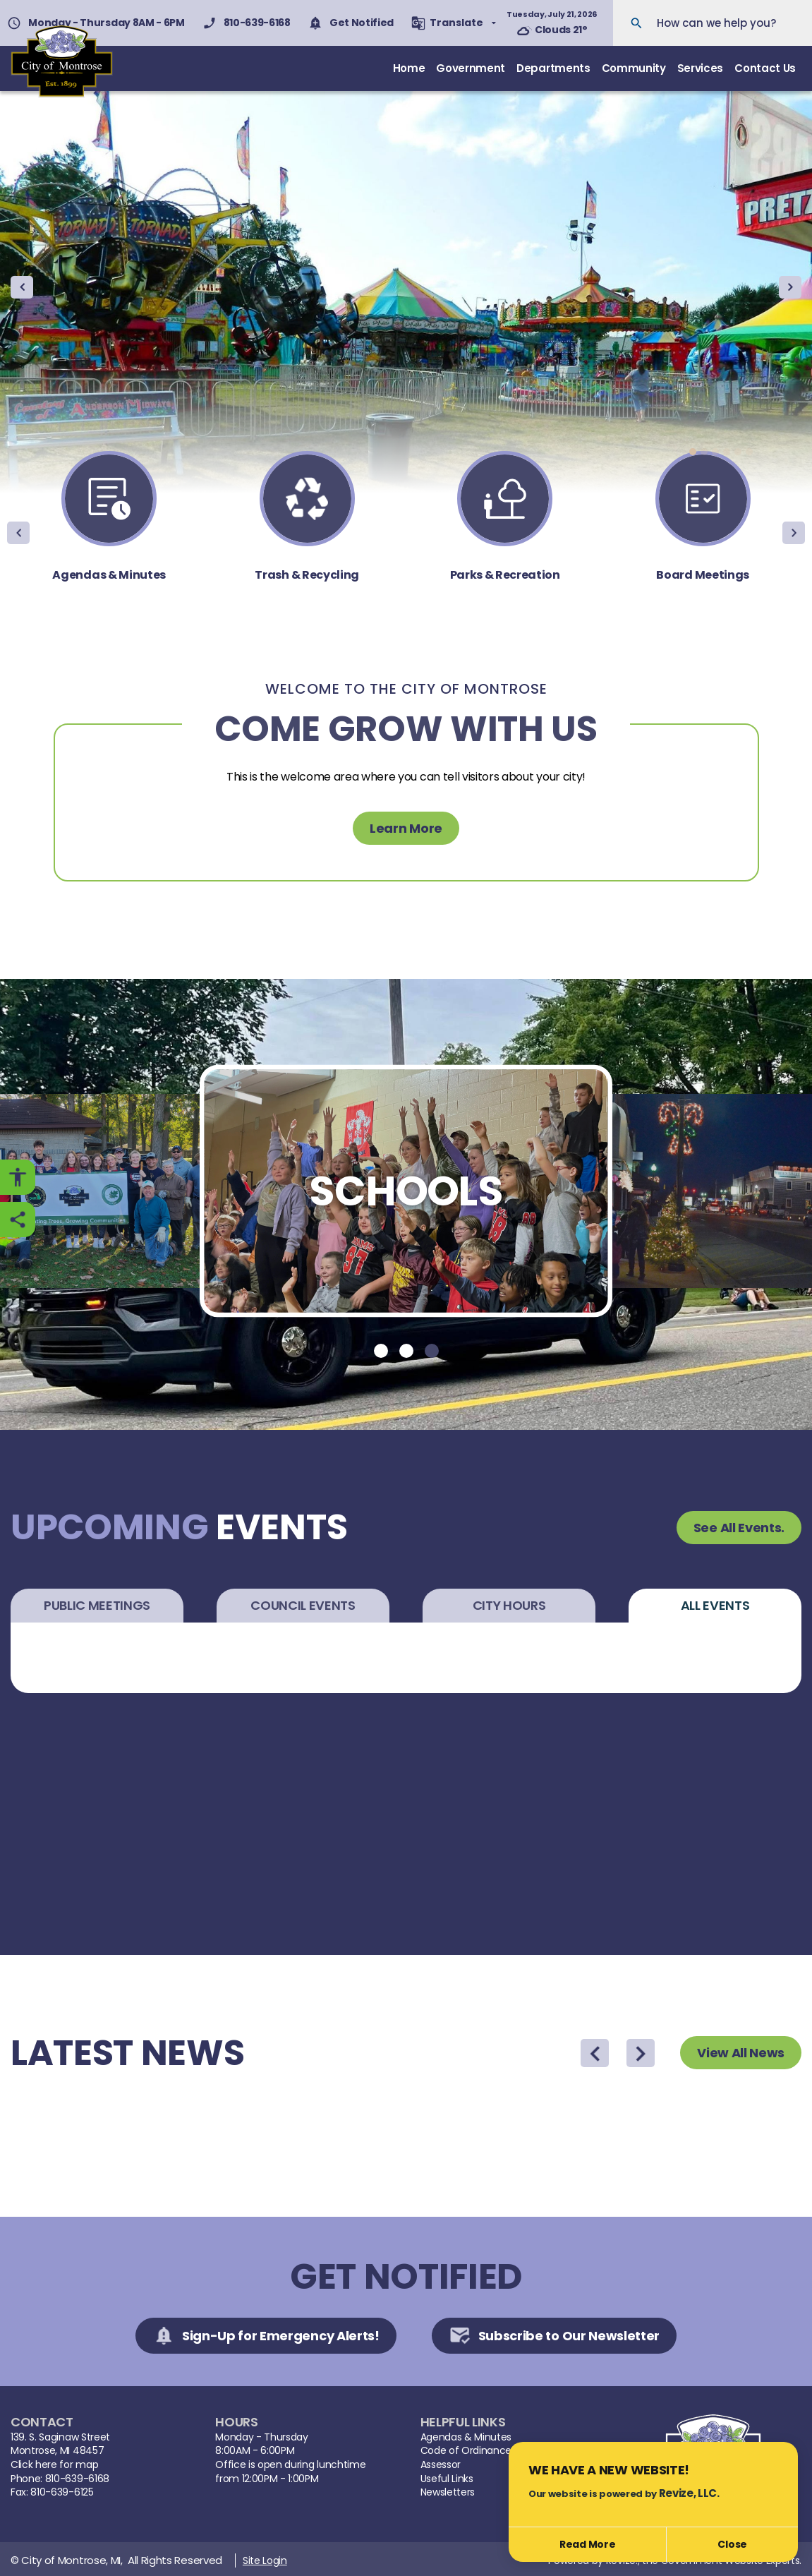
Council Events (303, 1602)
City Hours (509, 1602)
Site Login (265, 2558)
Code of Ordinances (468, 2448)
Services (700, 66)
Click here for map (54, 2462)
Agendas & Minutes (466, 2433)
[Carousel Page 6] (749, 448)
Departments (553, 66)
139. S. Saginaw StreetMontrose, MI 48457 (60, 2441)
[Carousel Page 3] (715, 448)
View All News (740, 2050)
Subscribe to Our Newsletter (554, 2332)
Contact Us (765, 66)
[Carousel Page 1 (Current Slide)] (692, 448)
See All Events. (738, 1524)
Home (409, 66)
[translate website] (453, 23)
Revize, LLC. (689, 2493)
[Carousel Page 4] (726, 448)
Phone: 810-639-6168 (60, 2475)
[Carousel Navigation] (406, 284)
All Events (715, 1602)
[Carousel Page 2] (704, 448)
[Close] (732, 2544)
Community (634, 66)
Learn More (406, 825)
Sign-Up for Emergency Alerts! (266, 2332)
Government (470, 66)
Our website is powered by (624, 2493)
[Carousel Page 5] (737, 448)
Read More (587, 2544)
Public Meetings (97, 1602)
